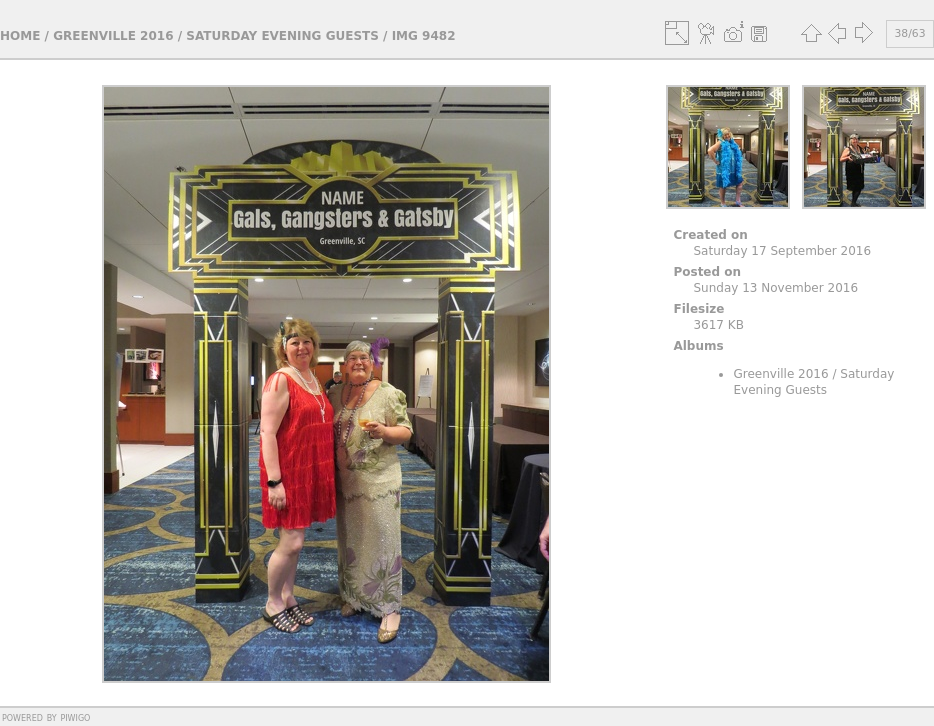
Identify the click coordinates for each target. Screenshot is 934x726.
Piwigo (75, 717)
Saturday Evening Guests (282, 36)
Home (20, 36)
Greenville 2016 (113, 36)
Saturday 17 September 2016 (782, 251)
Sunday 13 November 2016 (775, 288)
